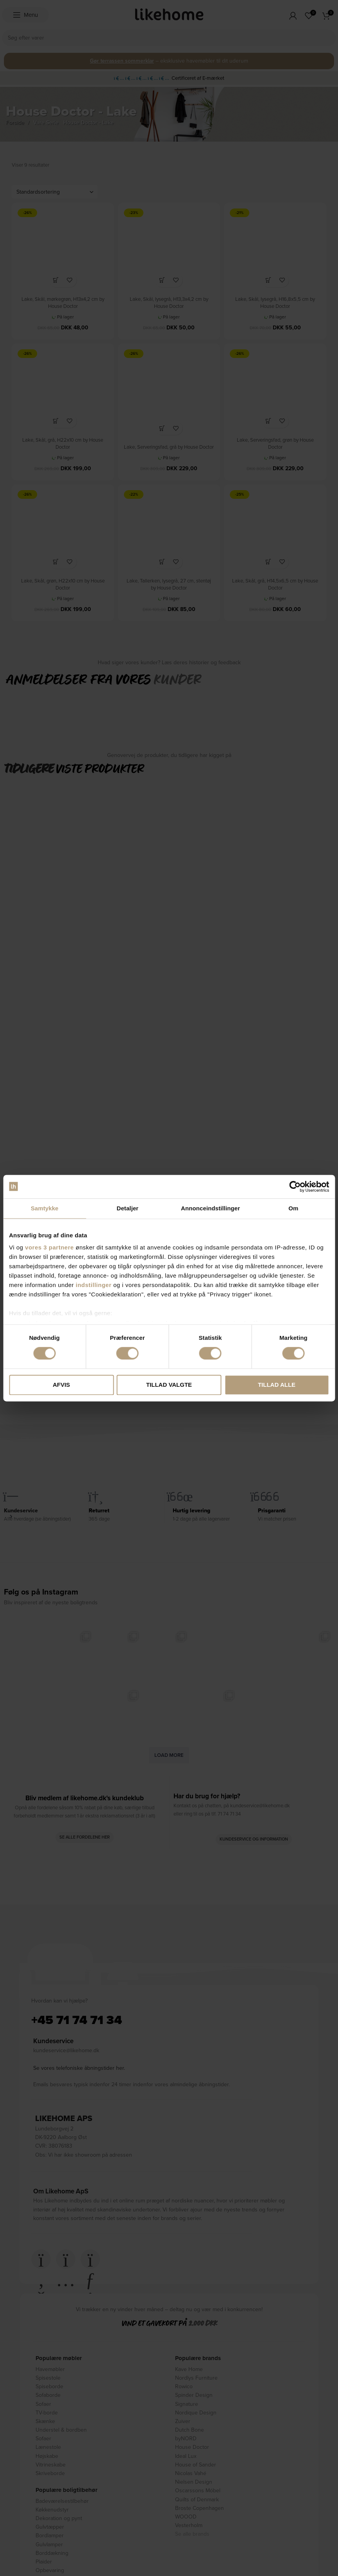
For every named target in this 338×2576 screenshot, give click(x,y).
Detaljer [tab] (127, 1208)
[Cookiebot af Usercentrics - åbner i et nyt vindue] (295, 1186)
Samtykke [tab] (45, 1208)
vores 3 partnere (49, 1247)
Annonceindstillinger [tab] (210, 1208)
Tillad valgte (169, 1384)
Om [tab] (293, 1208)
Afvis (61, 1384)
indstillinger (94, 1285)
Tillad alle (276, 1384)
